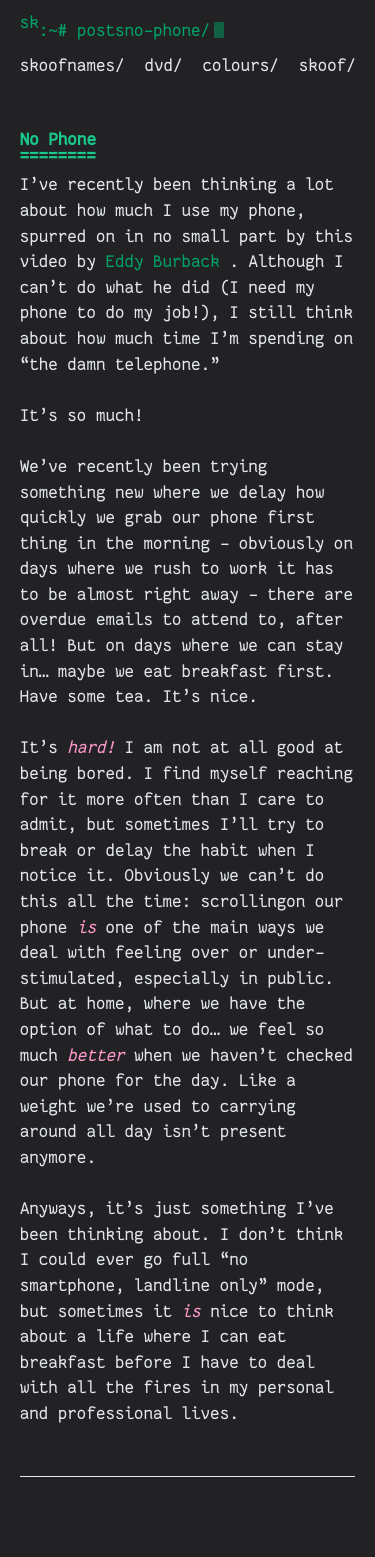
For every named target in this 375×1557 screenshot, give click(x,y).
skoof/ (327, 65)
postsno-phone (139, 30)
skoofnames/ (72, 65)
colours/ (241, 65)
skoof (29, 22)
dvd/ (164, 65)
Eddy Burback (163, 261)
